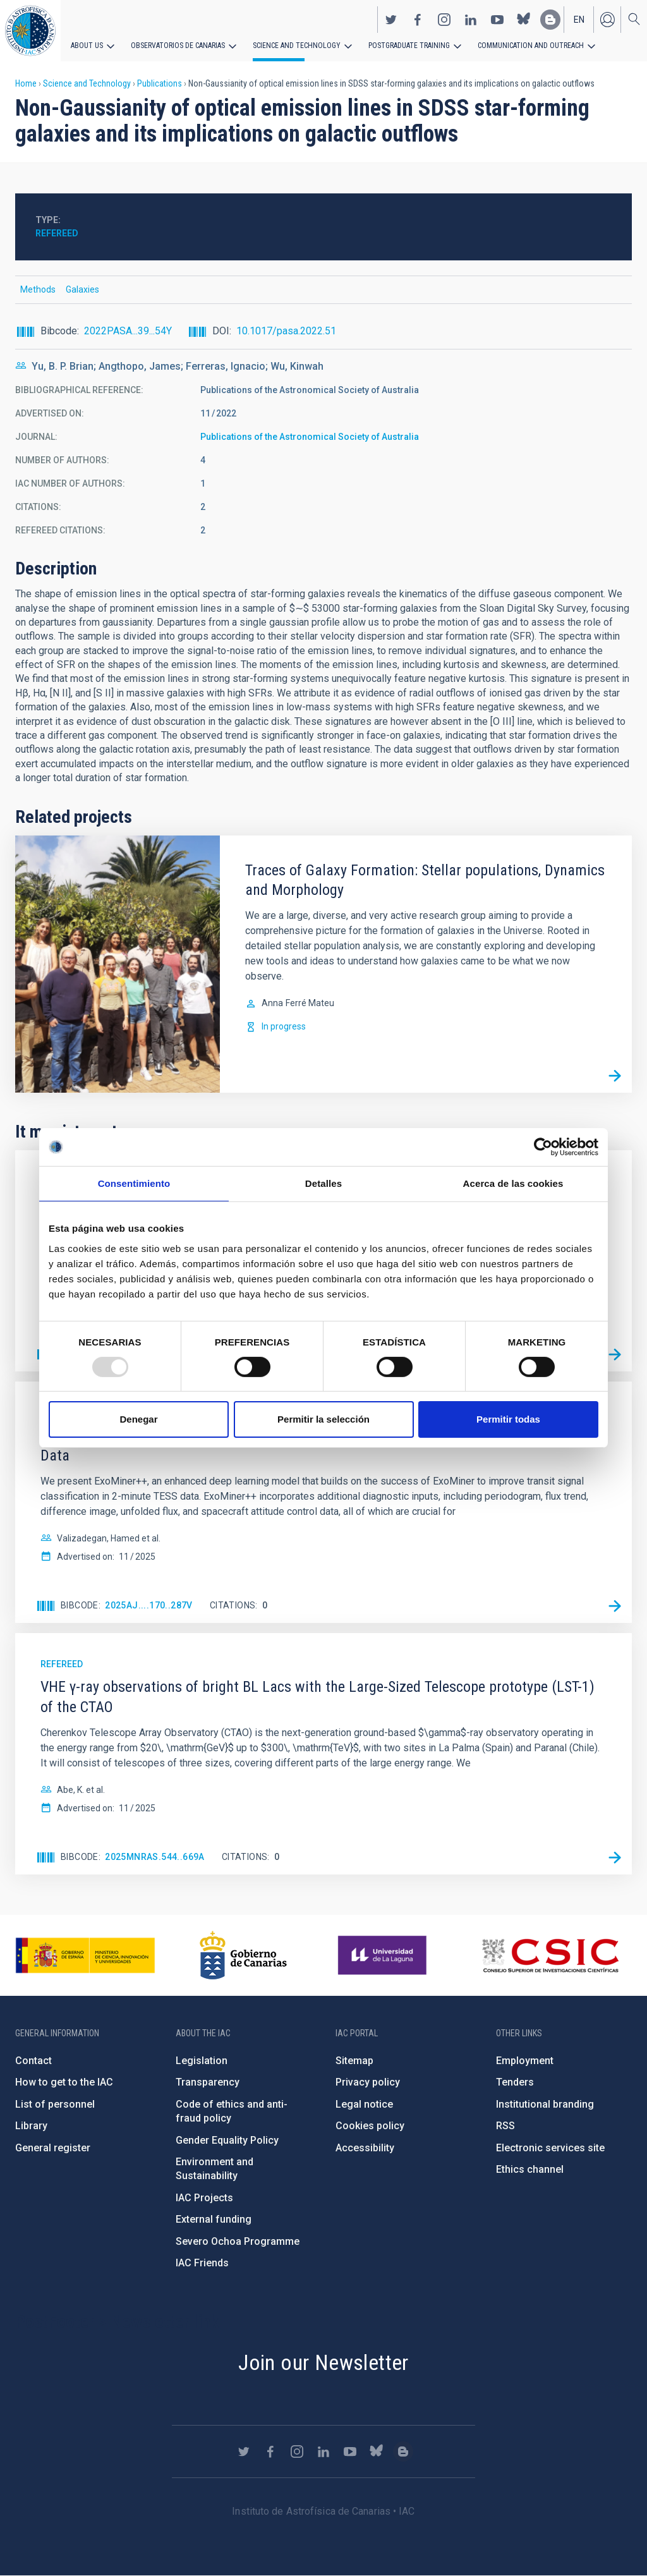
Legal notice (364, 2104)
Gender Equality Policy (227, 2140)
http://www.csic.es (550, 1955)
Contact (33, 2061)
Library (31, 2126)
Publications (159, 83)
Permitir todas (508, 1419)
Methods (38, 289)
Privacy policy (368, 2082)
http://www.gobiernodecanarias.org (243, 1955)
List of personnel (55, 2104)
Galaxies (82, 289)
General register (52, 2148)
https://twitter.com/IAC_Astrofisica (391, 19)
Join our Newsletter (323, 2362)
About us (87, 45)
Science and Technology (297, 45)
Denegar (138, 1419)
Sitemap (354, 2061)
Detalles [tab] (323, 1183)
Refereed (56, 233)
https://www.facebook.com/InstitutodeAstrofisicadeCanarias (417, 19)
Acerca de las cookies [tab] (513, 1183)
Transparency (207, 2082)
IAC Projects (204, 2198)
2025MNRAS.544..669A (155, 1857)
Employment (524, 2061)
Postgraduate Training (409, 45)
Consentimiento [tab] (134, 1183)
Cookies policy (370, 2126)
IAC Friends (202, 2263)
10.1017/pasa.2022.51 (286, 331)
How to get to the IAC (64, 2082)
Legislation (201, 2061)
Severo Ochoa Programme (237, 2241)
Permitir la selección (323, 1419)
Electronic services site (550, 2148)
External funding (213, 2219)
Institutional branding (545, 2104)
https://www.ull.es (383, 1955)
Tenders (515, 2082)
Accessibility (365, 2148)
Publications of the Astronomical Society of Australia (309, 437)
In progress (284, 1026)
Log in (607, 19)
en (579, 20)
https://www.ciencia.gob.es (85, 1955)
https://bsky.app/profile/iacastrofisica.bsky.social (524, 19)
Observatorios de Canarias (178, 45)
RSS (505, 2126)
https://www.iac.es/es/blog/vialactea (550, 19)
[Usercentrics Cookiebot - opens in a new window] (543, 1147)
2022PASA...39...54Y (128, 331)
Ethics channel (530, 2169)
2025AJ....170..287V (149, 1605)
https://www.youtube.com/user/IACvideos (497, 19)
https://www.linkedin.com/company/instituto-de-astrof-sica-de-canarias (470, 19)
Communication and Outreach (531, 45)
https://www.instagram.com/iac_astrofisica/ (444, 19)
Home (26, 83)
